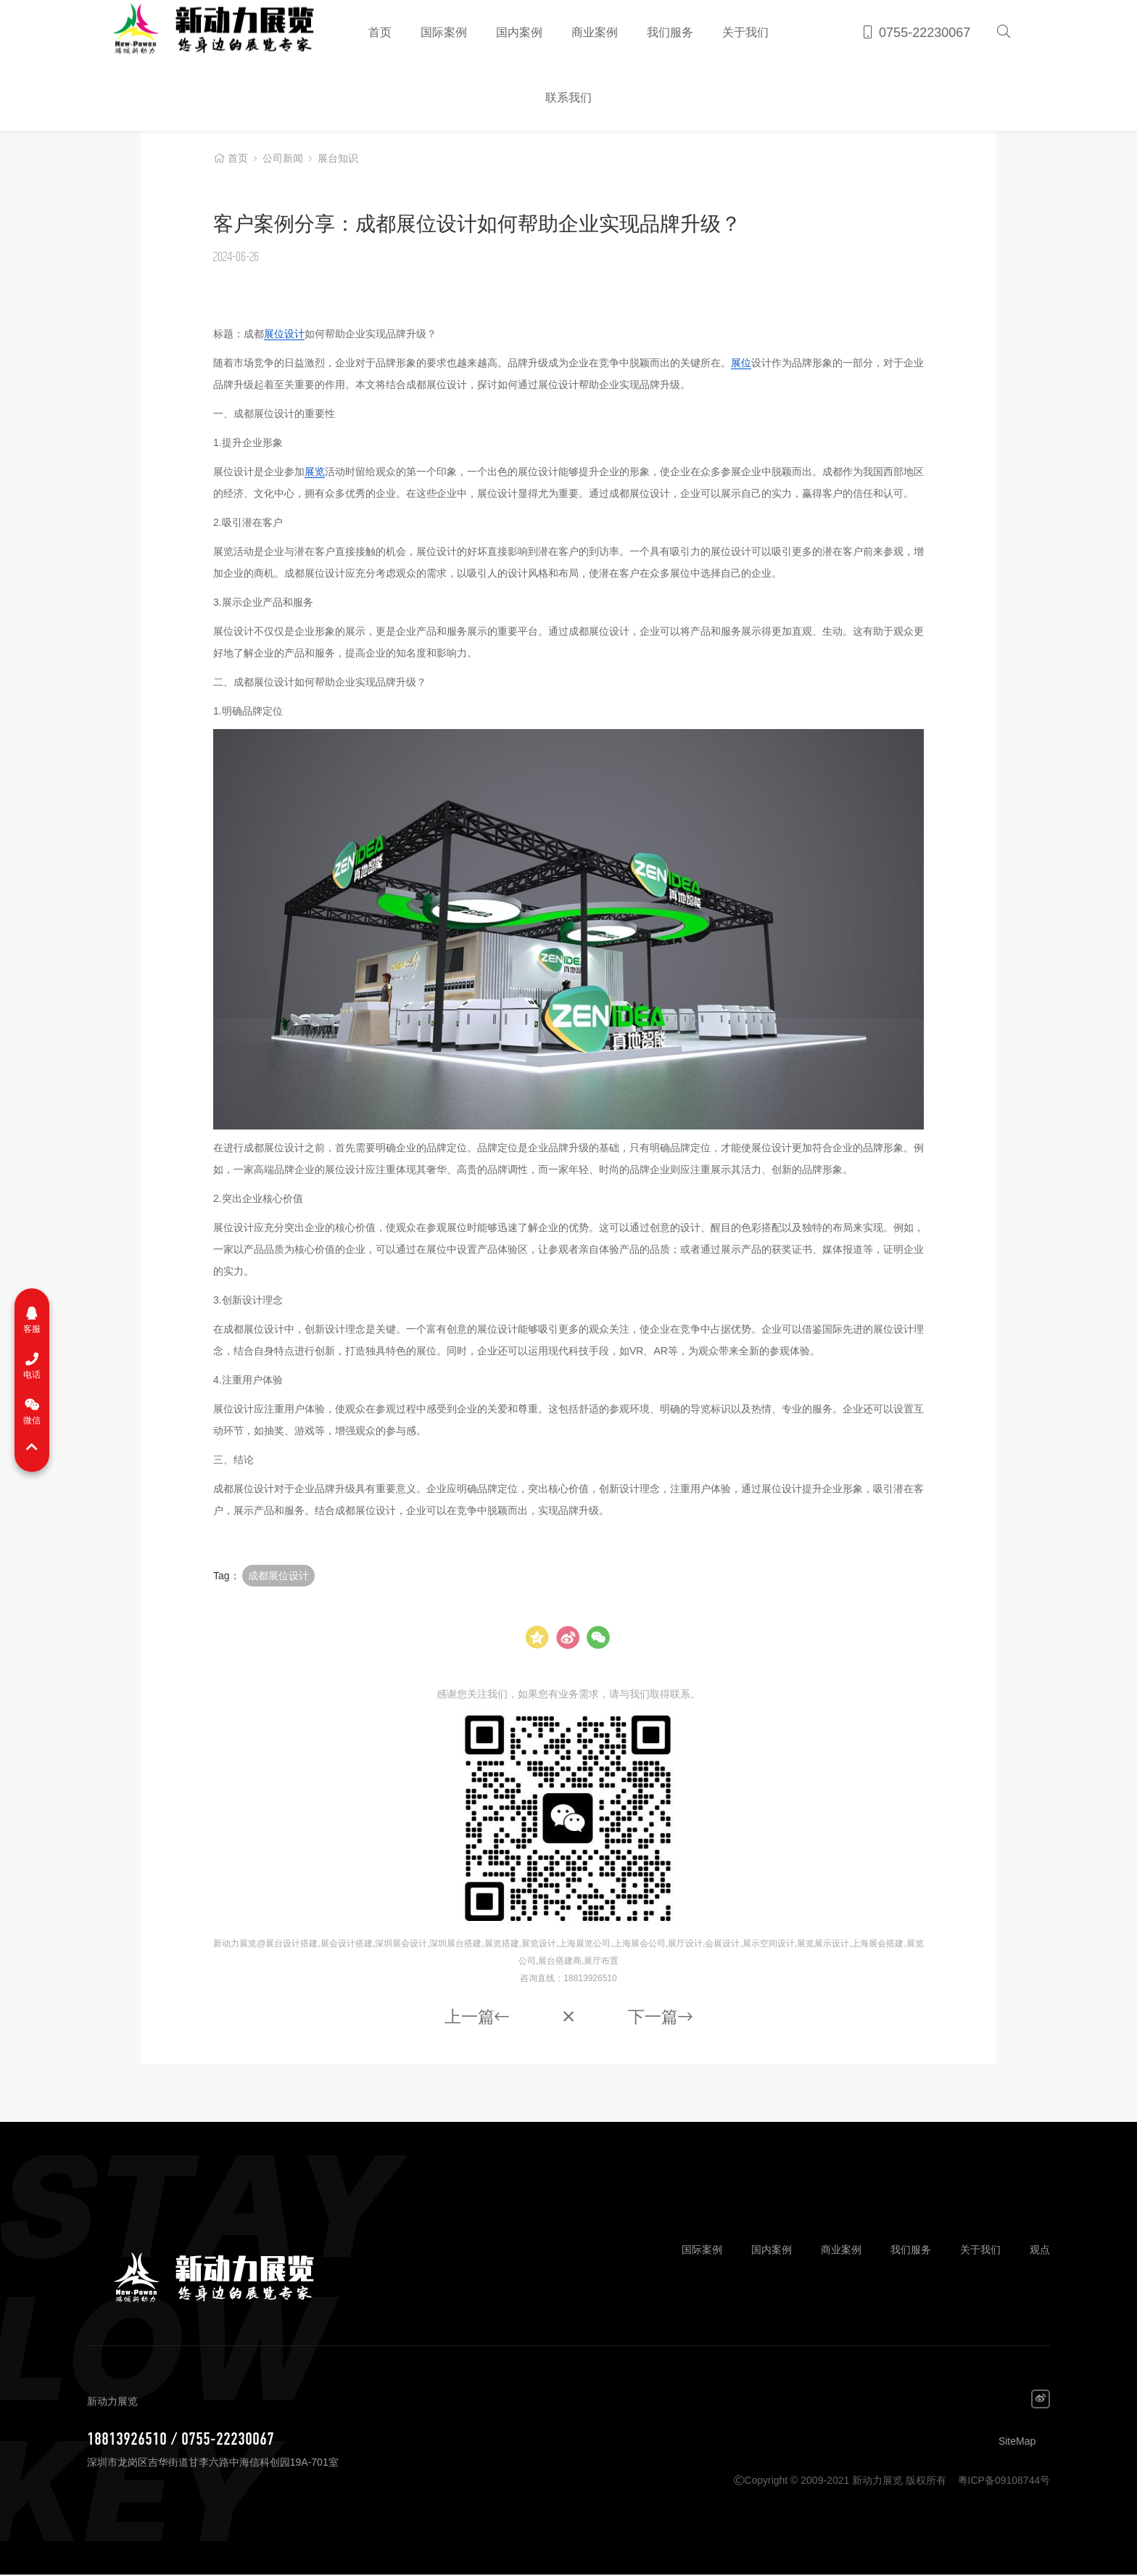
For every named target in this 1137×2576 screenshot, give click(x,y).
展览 (315, 471)
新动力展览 (207, 32)
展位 (741, 363)
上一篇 (475, 2018)
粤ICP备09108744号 (1004, 2481)
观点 (1040, 2251)
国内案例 (519, 32)
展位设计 (284, 334)
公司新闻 (282, 159)
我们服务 (670, 32)
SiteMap (1017, 2442)
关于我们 (745, 32)
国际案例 (444, 32)
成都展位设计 (278, 1575)
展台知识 (338, 159)
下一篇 (661, 2018)
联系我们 (568, 97)
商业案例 (594, 32)
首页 (380, 32)
